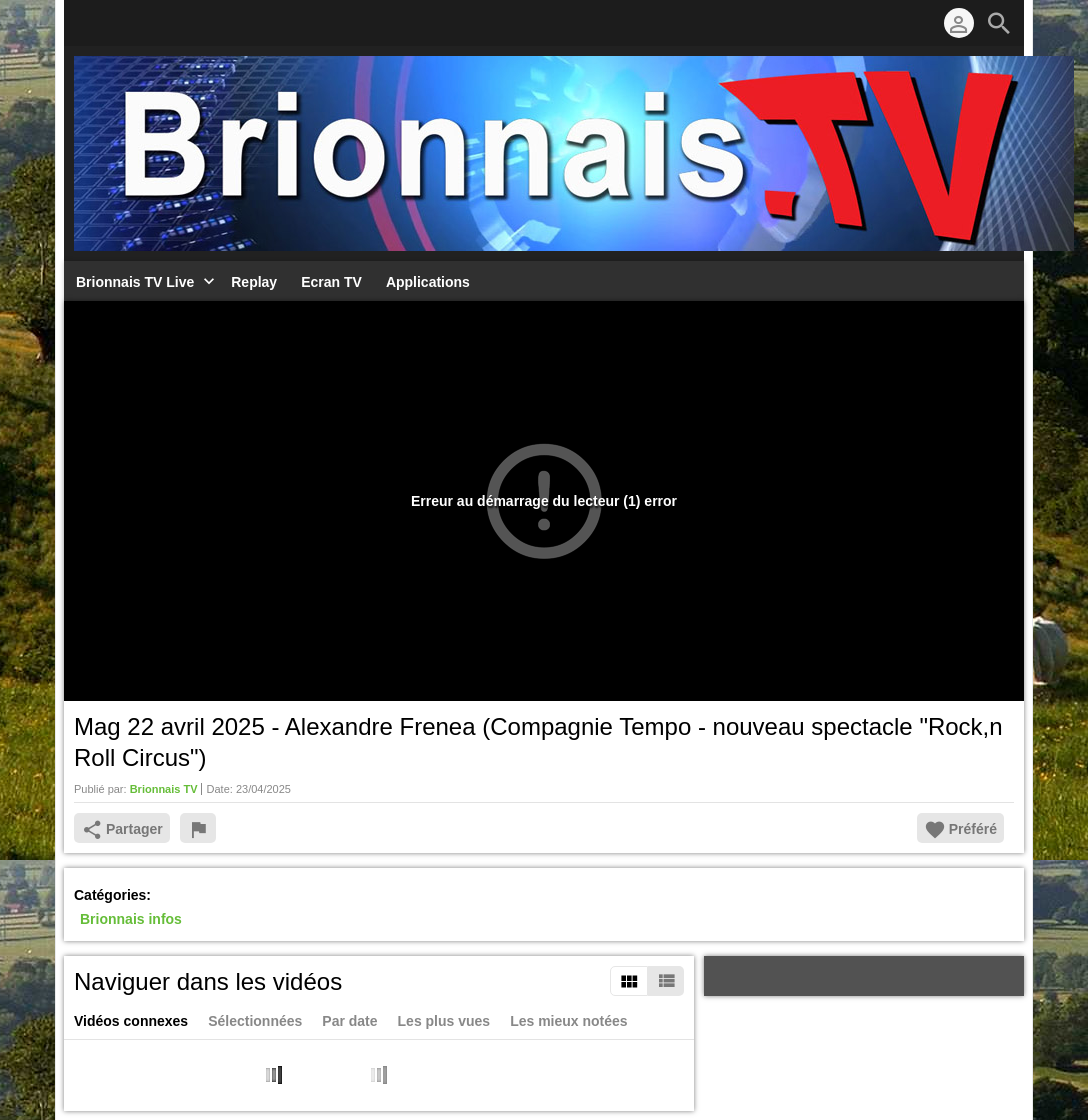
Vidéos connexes (131, 1021)
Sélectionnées (255, 1021)
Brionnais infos (131, 920)
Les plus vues (444, 1021)
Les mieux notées (569, 1021)
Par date (349, 1021)
